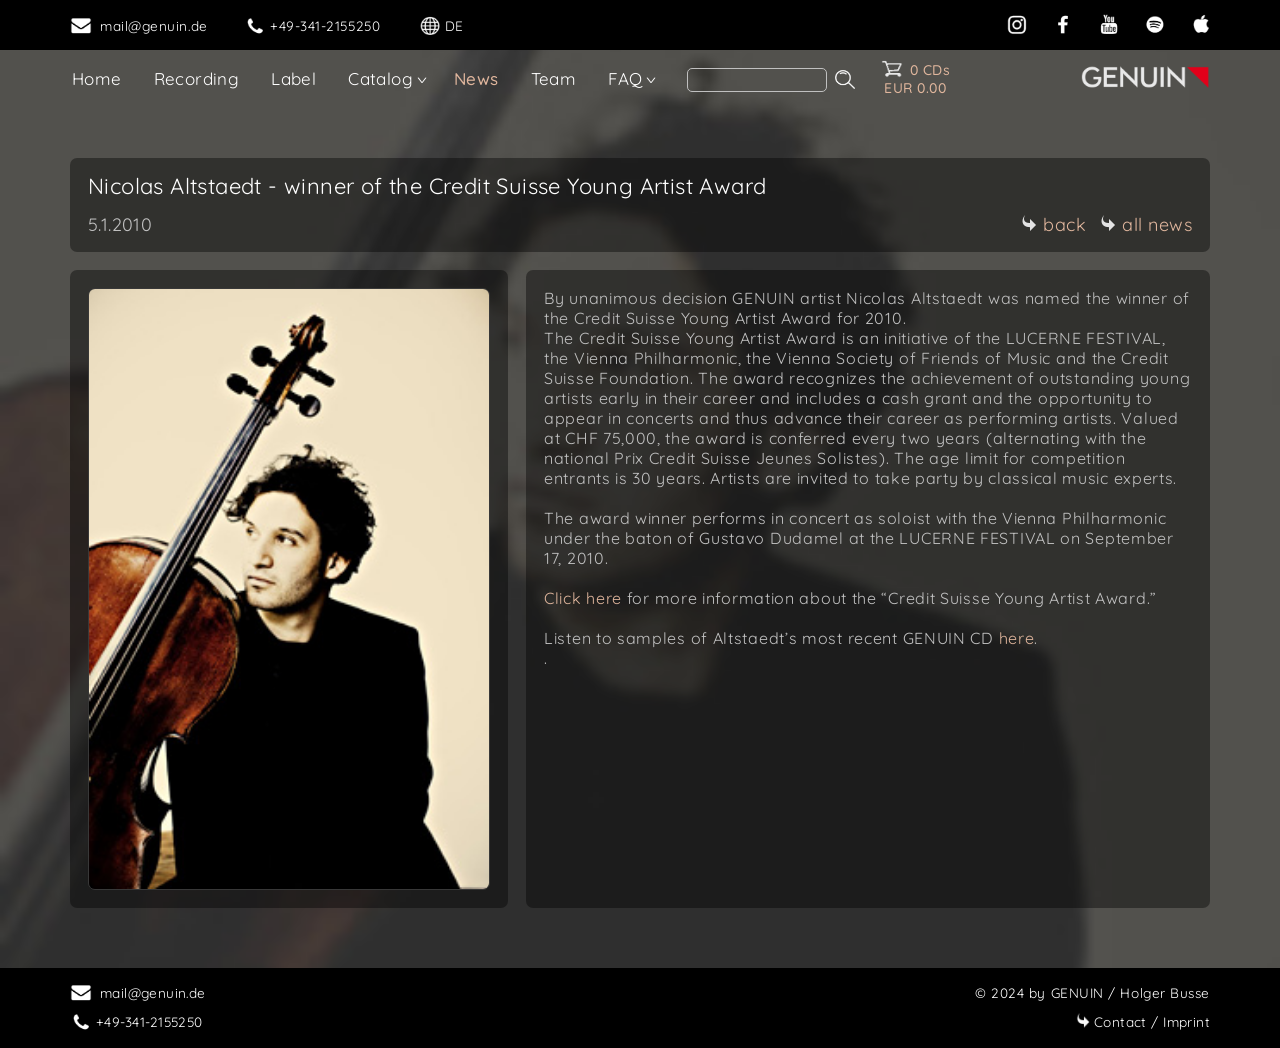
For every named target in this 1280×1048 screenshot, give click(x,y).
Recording (197, 78)
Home (97, 78)
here (1017, 638)
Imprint (1143, 1021)
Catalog (380, 78)
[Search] (757, 80)
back (1053, 224)
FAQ (625, 78)
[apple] (1201, 22)
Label (293, 78)
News (476, 78)
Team (554, 78)
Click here (585, 598)
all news (1146, 224)
